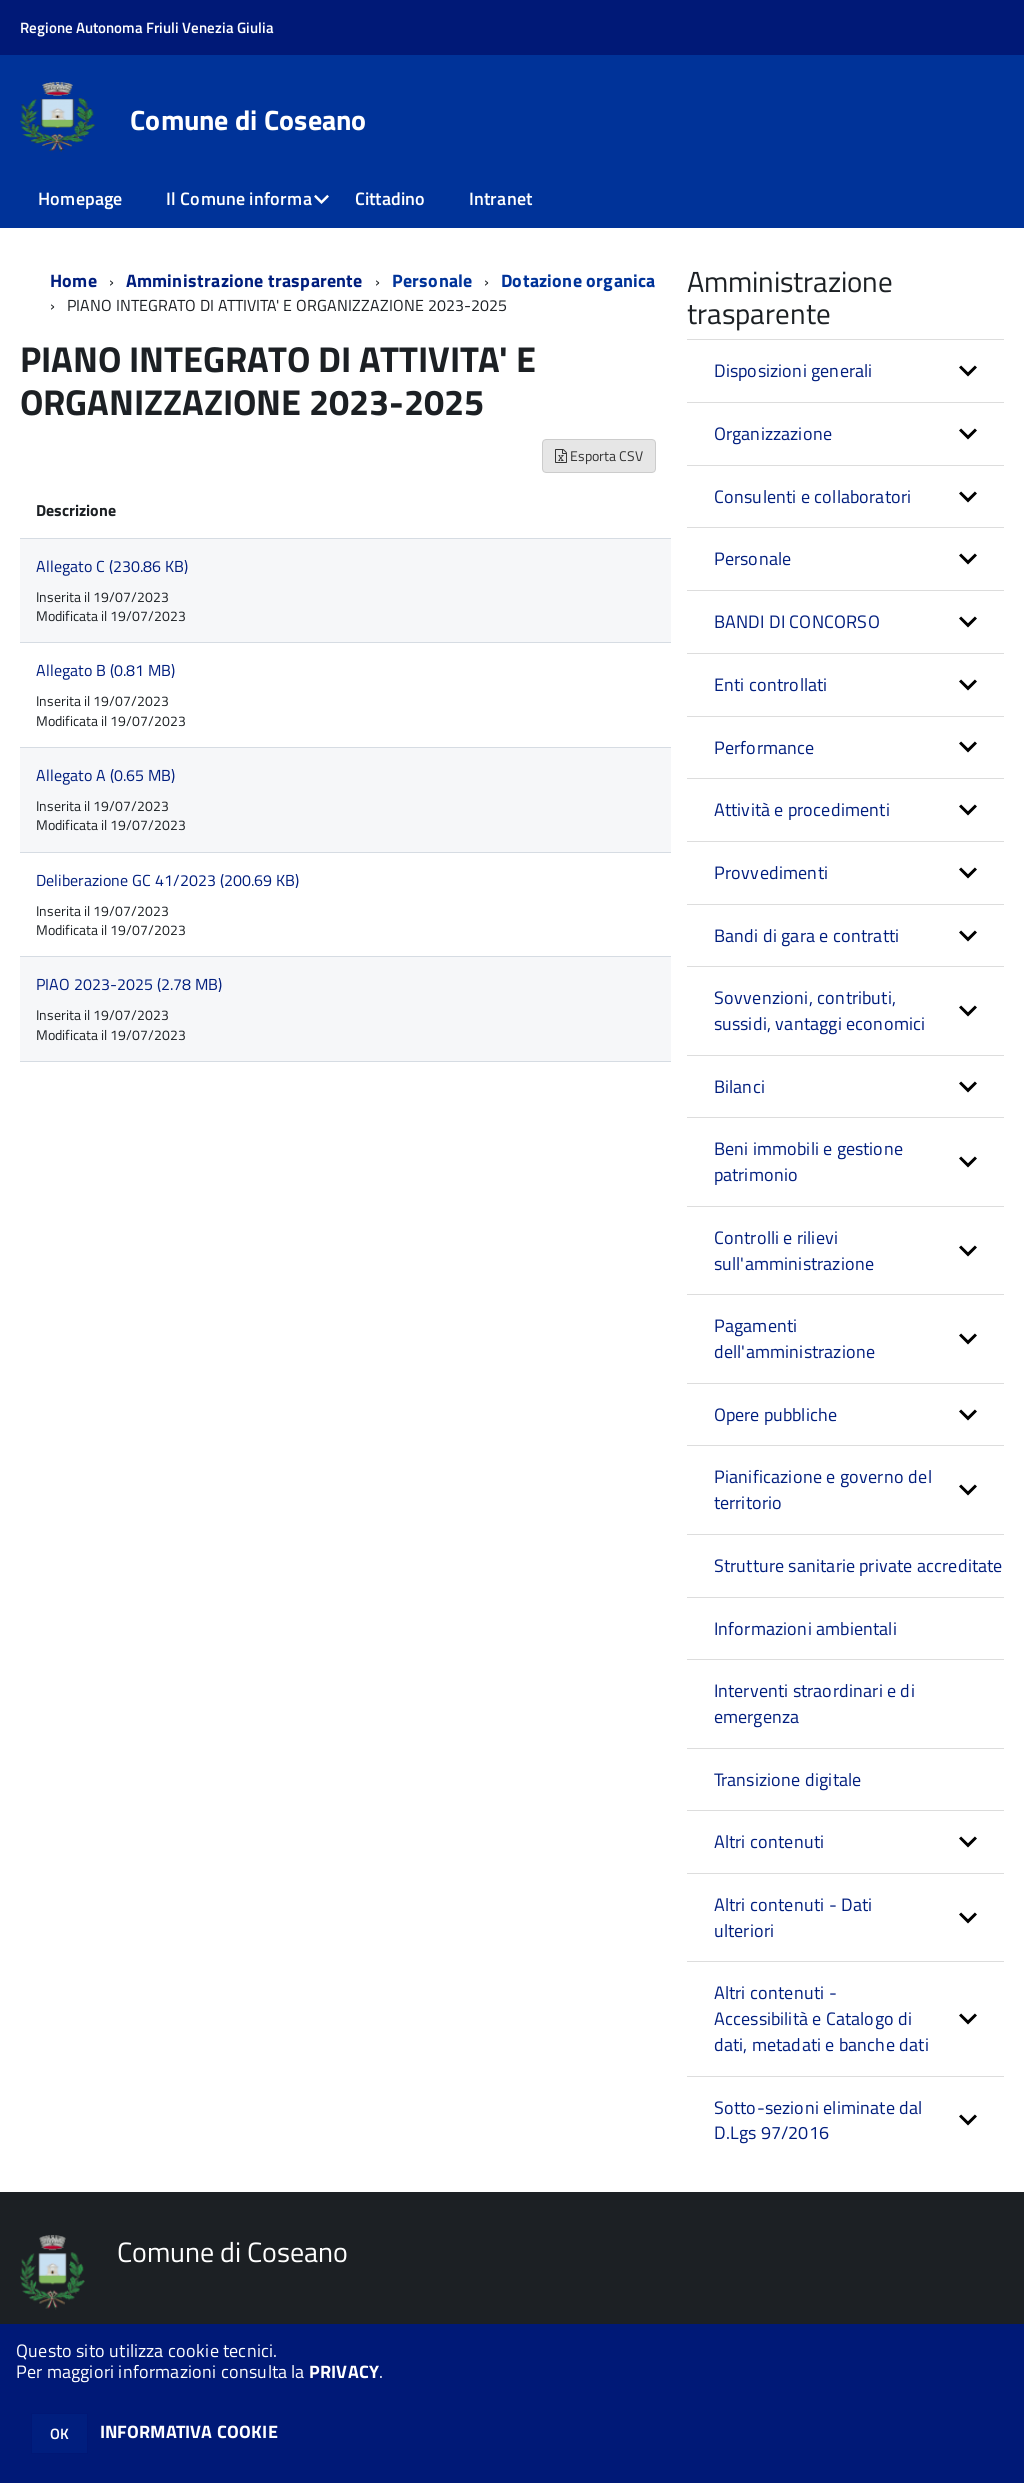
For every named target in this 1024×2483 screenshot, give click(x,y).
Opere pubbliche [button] (776, 1414)
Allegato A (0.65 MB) (105, 775)
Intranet (500, 198)
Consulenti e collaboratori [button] (813, 496)
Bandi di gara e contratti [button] (807, 935)
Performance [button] (764, 747)
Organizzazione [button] (773, 433)
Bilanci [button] (739, 1086)
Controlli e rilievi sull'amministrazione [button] (794, 1250)
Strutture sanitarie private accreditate (858, 1565)
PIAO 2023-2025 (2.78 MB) (129, 984)
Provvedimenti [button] (771, 872)
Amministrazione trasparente (244, 280)
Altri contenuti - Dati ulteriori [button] (793, 1917)
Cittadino (390, 198)
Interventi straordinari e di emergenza (814, 1703)
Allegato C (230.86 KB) (112, 566)
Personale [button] (753, 558)
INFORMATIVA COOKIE (189, 2431)
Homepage (80, 198)
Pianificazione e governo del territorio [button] (823, 1489)
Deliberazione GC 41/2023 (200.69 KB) (167, 880)
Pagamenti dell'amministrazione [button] (795, 1338)
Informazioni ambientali (805, 1628)
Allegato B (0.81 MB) (105, 670)
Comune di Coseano (248, 120)
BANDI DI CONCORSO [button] (797, 621)
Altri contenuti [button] (769, 1841)
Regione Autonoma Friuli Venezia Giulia (147, 27)
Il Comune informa (239, 198)
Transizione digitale (788, 1779)
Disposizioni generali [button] (793, 370)
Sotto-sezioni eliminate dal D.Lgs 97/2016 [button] (818, 2120)
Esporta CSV (599, 455)
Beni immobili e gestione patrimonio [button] (808, 1161)
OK (59, 2433)
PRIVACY (344, 2371)
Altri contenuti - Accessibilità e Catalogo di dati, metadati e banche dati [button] (821, 2018)
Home (73, 280)
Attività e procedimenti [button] (802, 809)
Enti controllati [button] (771, 684)
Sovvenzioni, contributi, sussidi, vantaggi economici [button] (820, 1010)
